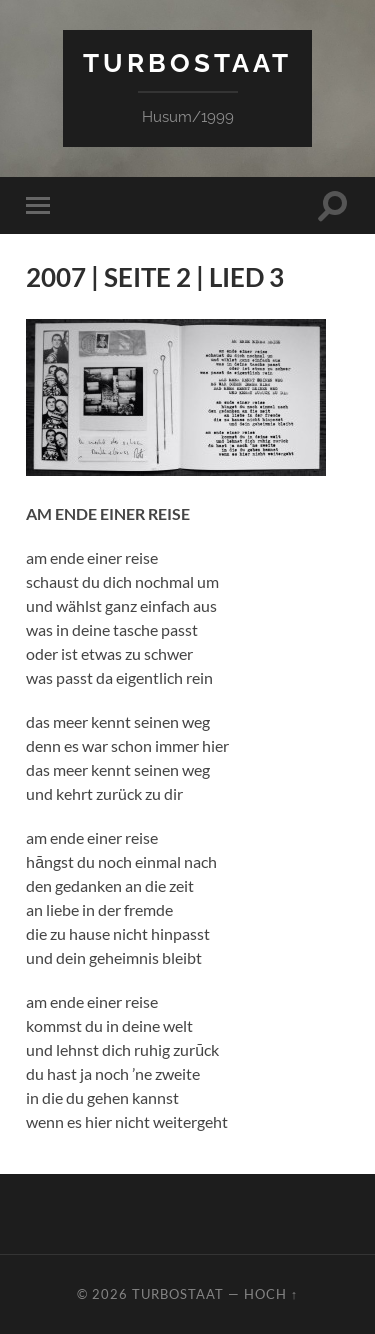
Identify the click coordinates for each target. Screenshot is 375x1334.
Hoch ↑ (271, 1294)
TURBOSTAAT (187, 62)
